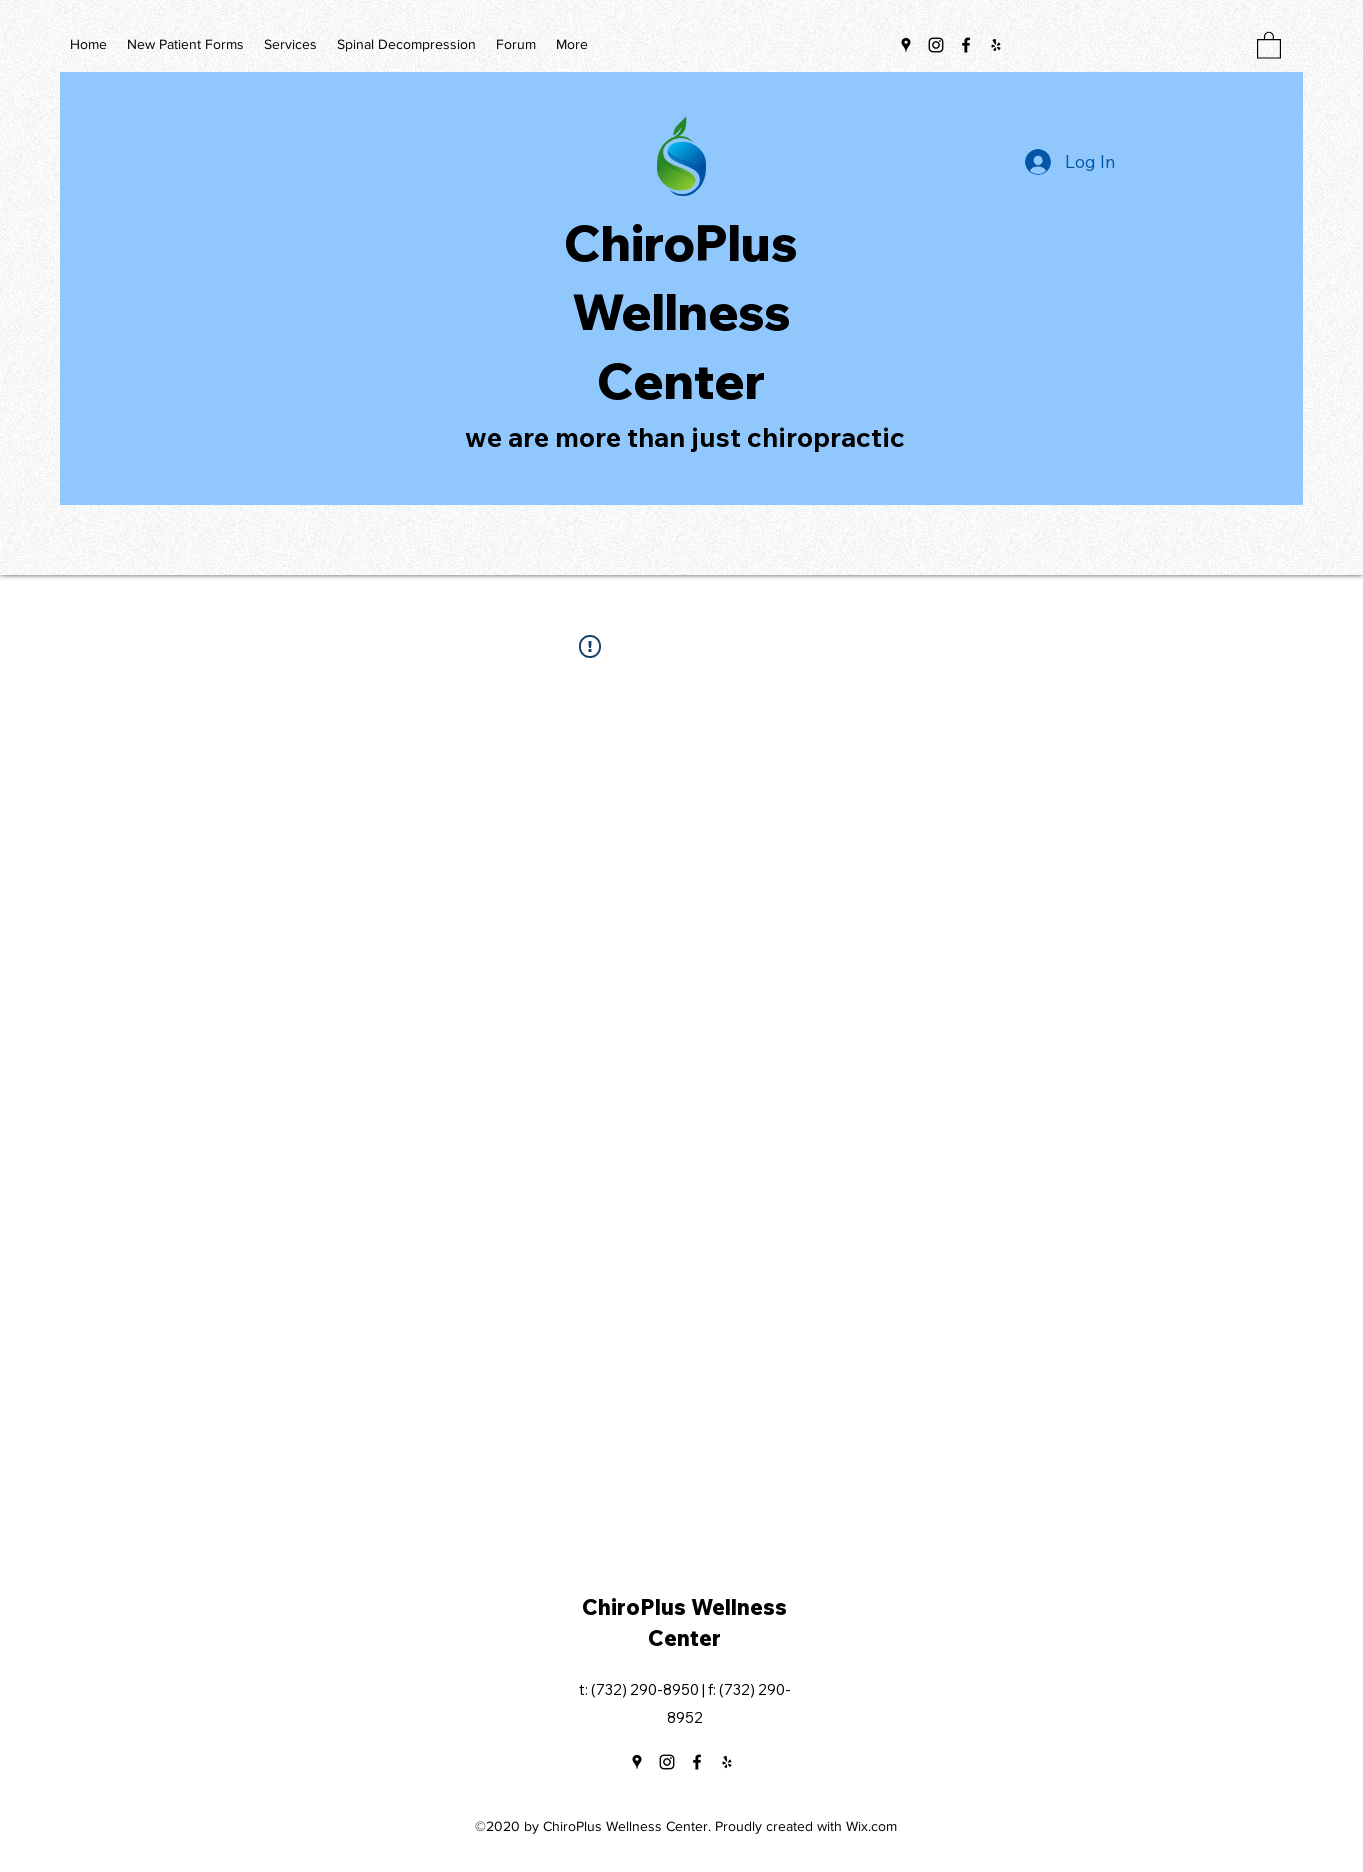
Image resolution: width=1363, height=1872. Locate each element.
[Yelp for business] (996, 45)
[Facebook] (966, 45)
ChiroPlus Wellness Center (681, 311)
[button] (1269, 44)
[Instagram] (936, 45)
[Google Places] (906, 45)
